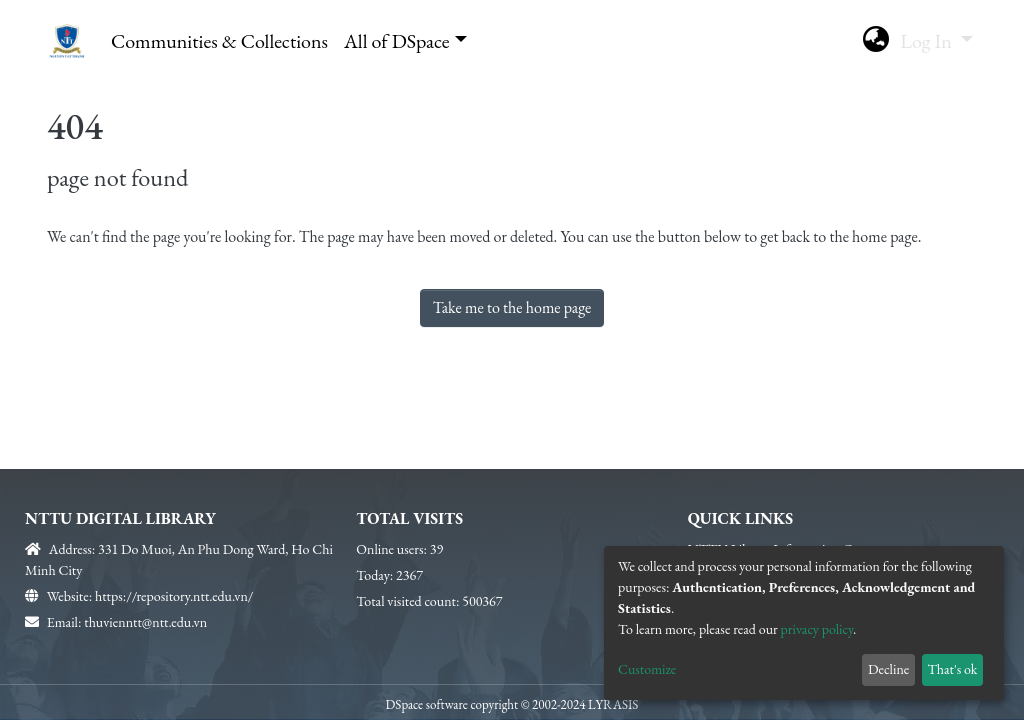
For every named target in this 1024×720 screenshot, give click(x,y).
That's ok (952, 669)
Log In (928, 41)
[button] (875, 41)
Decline (888, 669)
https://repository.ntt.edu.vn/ (174, 596)
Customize (647, 669)
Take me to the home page (512, 307)
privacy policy (817, 629)
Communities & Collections (219, 41)
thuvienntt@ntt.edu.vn (145, 622)
